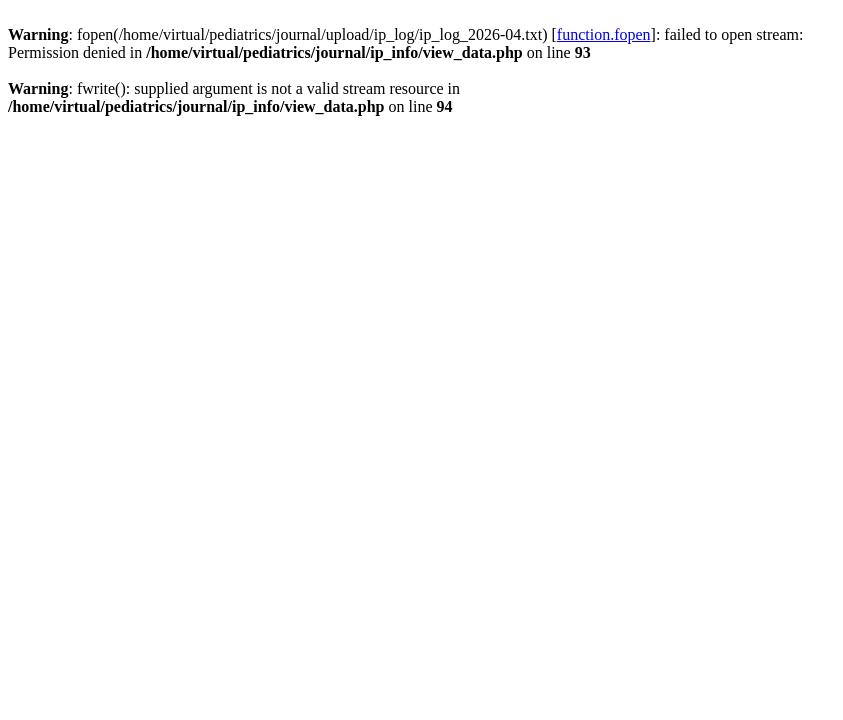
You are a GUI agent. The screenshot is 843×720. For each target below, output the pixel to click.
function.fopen (604, 34)
